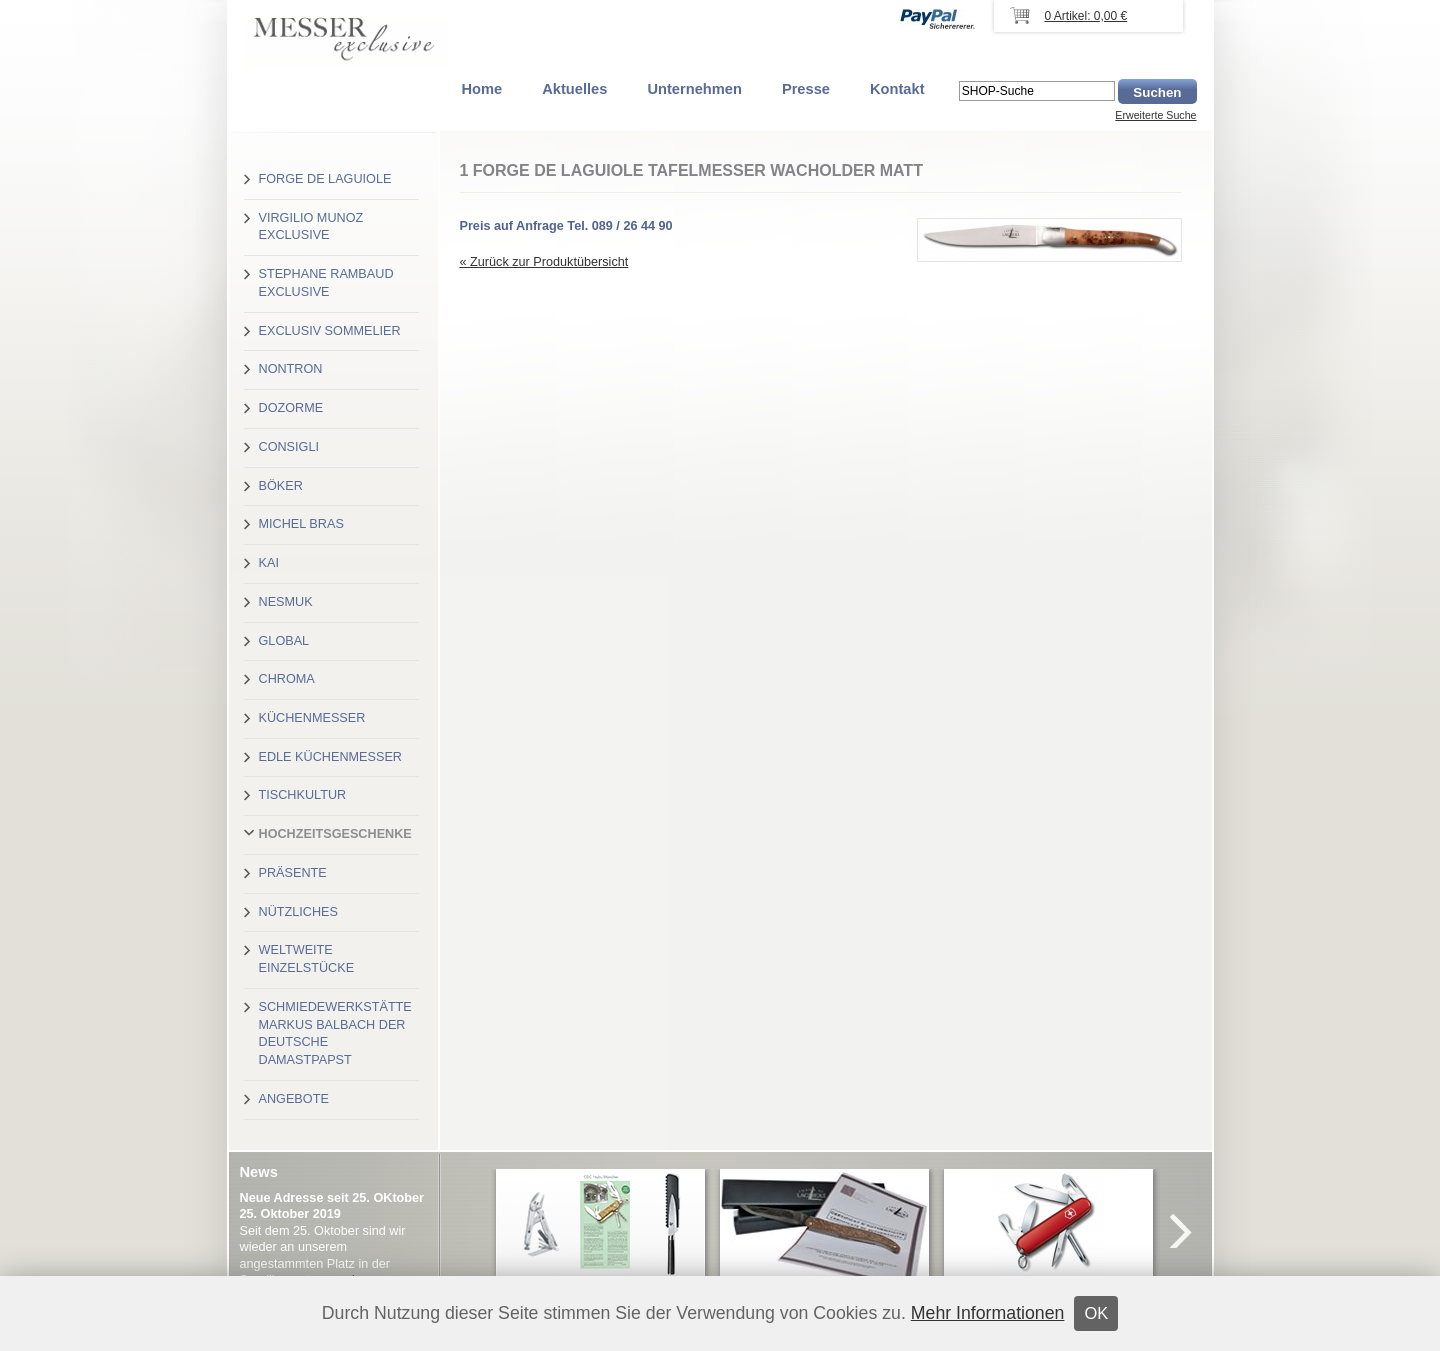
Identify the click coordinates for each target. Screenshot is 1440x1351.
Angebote (294, 1099)
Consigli (289, 447)
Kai (269, 563)
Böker (281, 486)
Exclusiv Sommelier (330, 331)
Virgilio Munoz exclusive (311, 227)
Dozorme (291, 408)
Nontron (291, 369)
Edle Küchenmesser (330, 757)
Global (284, 641)
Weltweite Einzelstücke (307, 959)
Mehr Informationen (988, 1313)
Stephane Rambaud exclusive (326, 283)
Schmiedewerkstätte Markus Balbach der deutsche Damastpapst (335, 1033)
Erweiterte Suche (1155, 115)
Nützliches (298, 912)
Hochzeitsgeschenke (335, 834)
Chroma (287, 679)
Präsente (293, 873)
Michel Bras (301, 524)
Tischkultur (303, 795)
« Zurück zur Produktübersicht (544, 262)
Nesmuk (286, 602)
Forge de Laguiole (325, 179)
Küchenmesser (312, 718)
